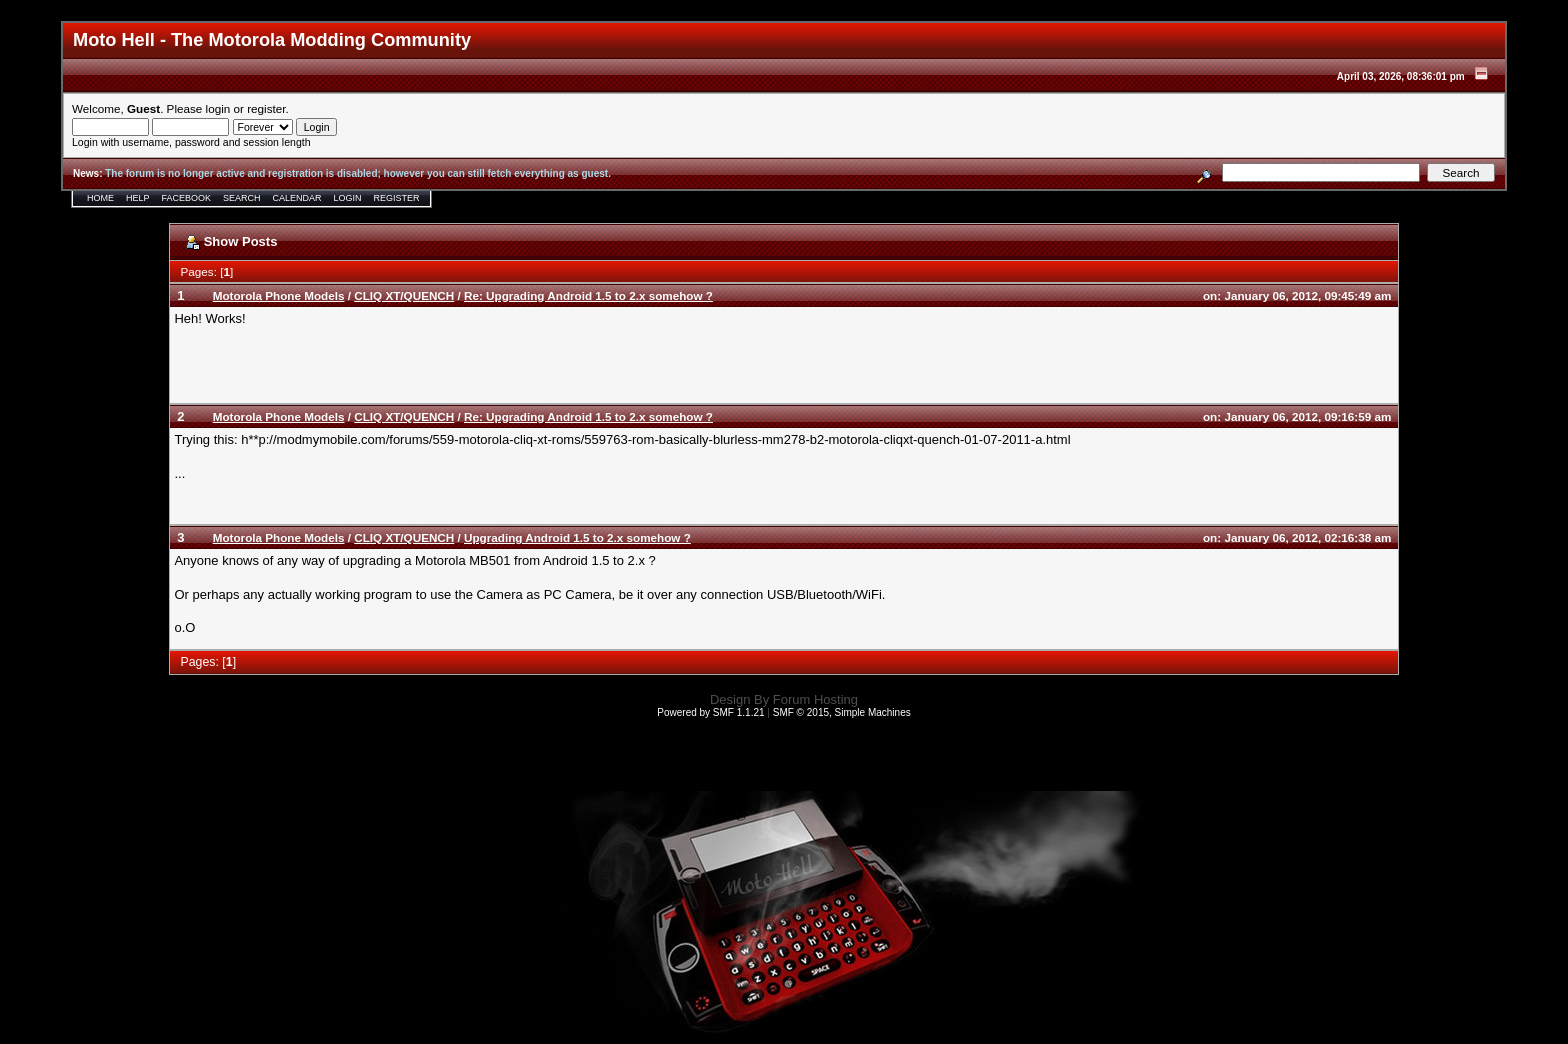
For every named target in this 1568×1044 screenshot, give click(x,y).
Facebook (187, 198)
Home (100, 198)
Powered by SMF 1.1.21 (710, 712)
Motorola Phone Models (279, 295)
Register (397, 198)
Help (138, 198)
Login (348, 198)
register (266, 108)
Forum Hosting (815, 699)
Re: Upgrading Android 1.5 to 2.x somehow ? (588, 295)
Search (242, 198)
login (218, 108)
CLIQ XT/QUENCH (404, 295)
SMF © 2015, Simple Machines (842, 712)
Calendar (297, 198)
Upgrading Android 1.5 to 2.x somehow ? (577, 537)
